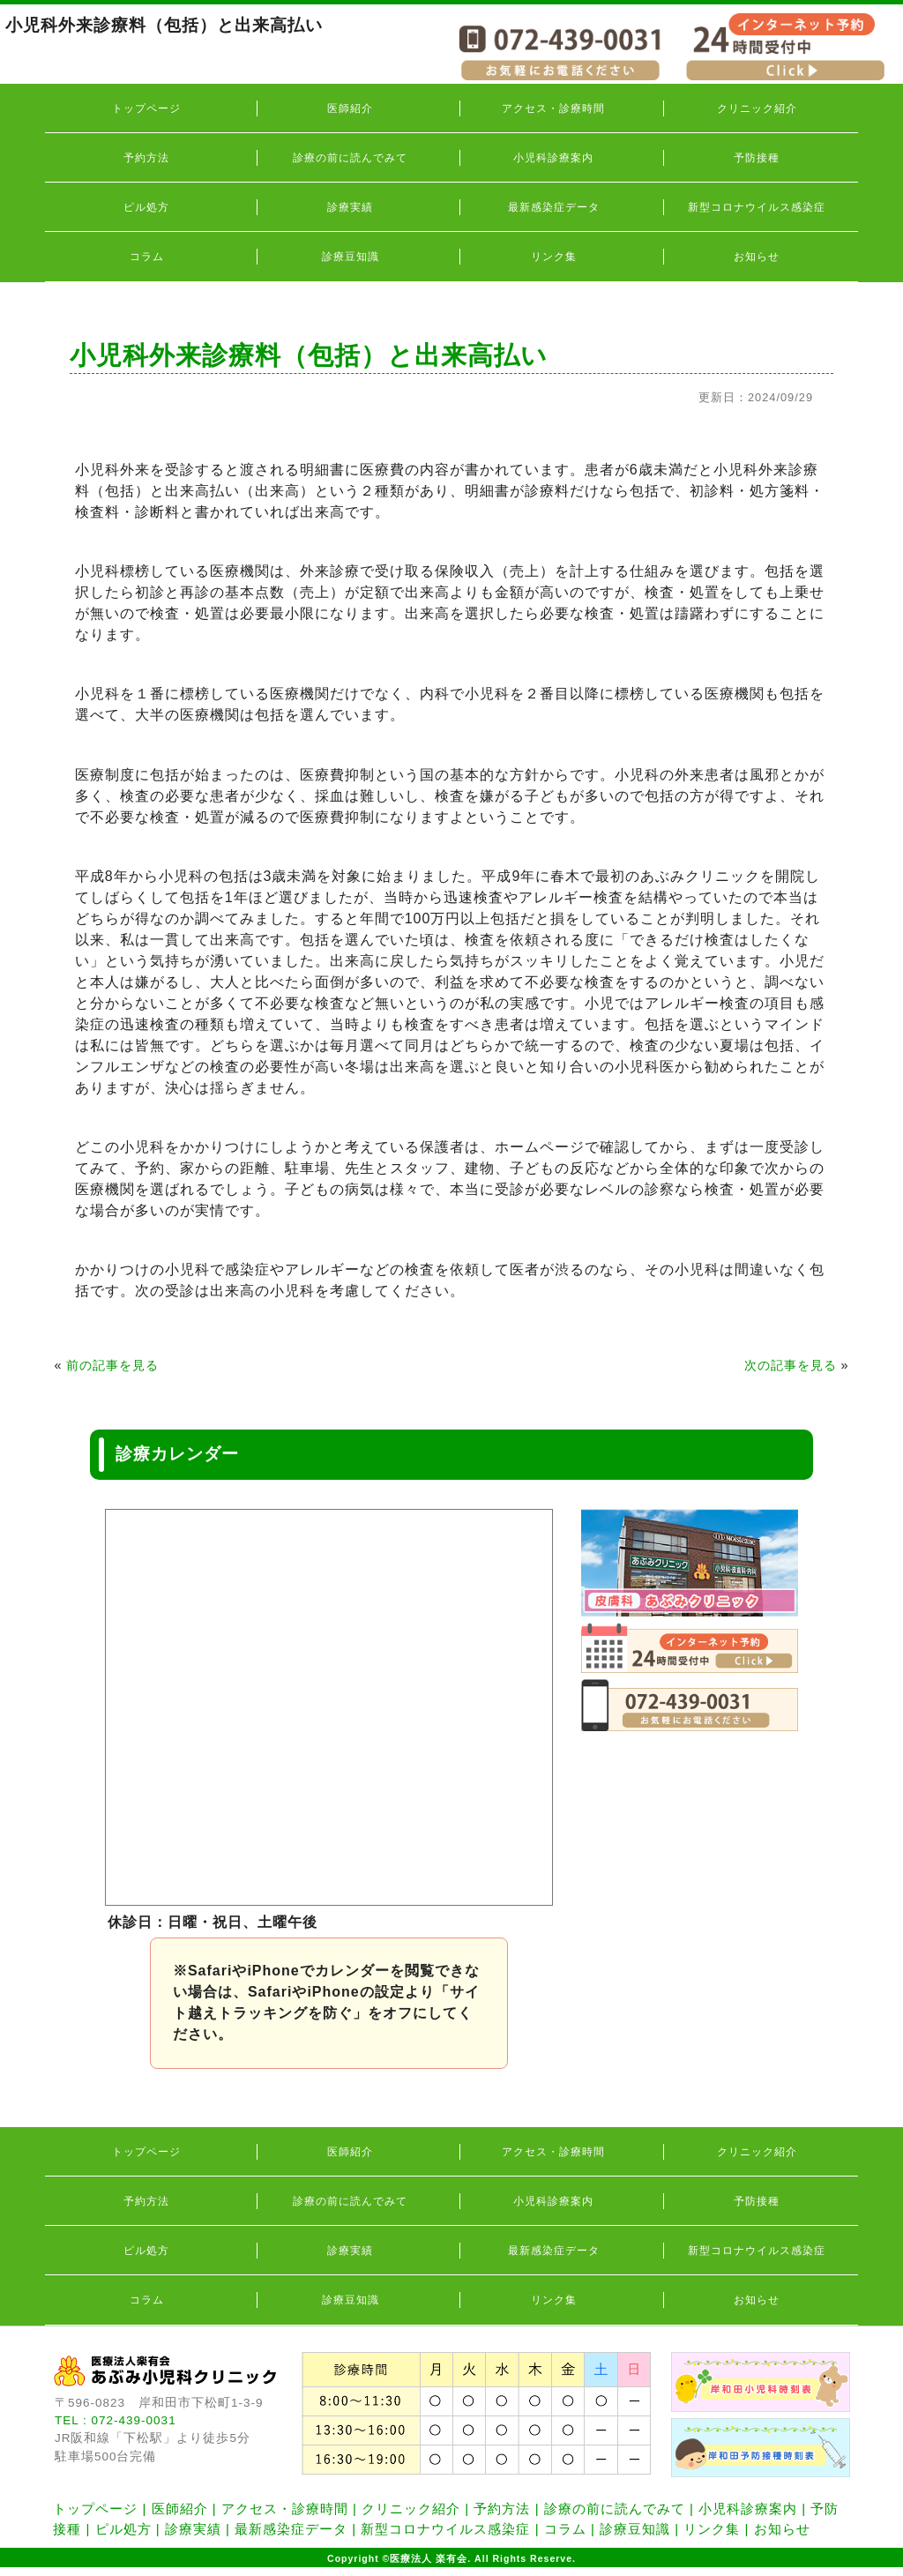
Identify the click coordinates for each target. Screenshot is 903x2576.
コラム (147, 256)
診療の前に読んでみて (350, 158)
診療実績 (350, 207)
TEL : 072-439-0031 (115, 2420)
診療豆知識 (350, 256)
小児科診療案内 (553, 158)
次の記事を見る (790, 1365)
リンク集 (554, 256)
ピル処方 (146, 207)
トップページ (146, 108)
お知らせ (757, 256)
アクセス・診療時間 (553, 108)
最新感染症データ (554, 207)
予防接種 (757, 158)
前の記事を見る (112, 1365)
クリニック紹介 (757, 108)
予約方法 (146, 158)
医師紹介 (350, 108)
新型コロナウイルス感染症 (756, 207)
